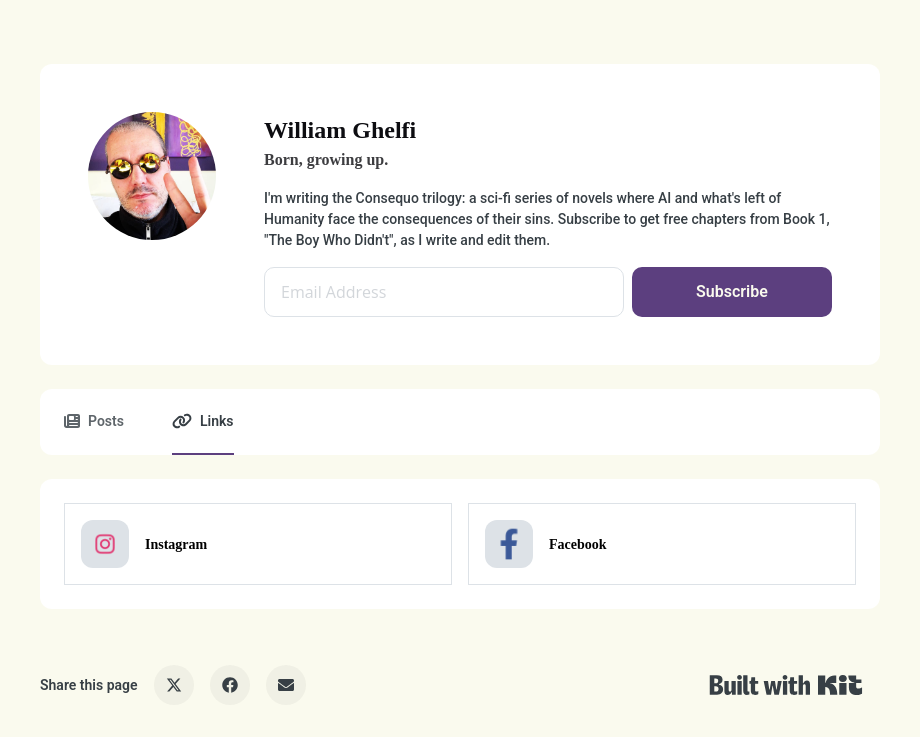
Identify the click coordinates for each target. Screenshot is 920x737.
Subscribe (732, 291)
